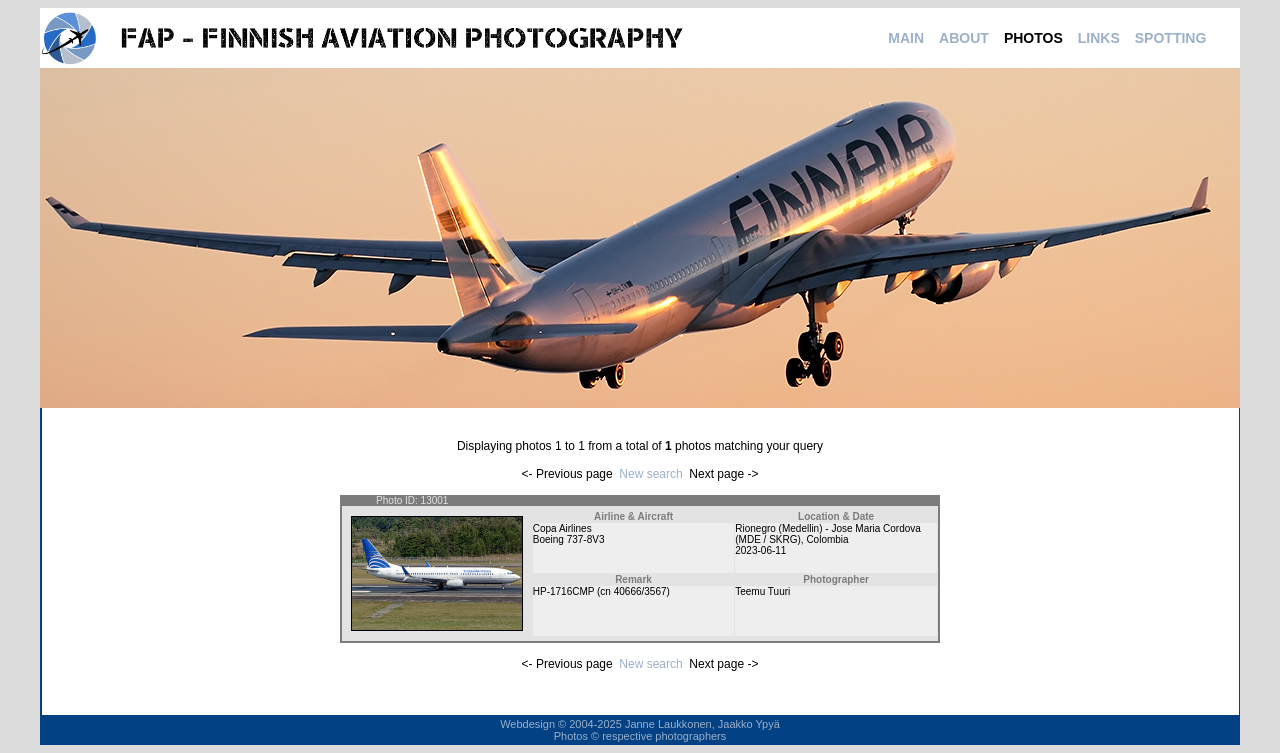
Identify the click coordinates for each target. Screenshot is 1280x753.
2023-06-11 (760, 550)
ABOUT (964, 38)
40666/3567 (640, 591)
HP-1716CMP (564, 591)
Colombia (827, 539)
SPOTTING (1171, 38)
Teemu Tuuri (762, 591)
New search (650, 474)
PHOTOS (1033, 38)
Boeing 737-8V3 (569, 539)
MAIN (906, 38)
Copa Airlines (562, 528)
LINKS (1099, 38)
